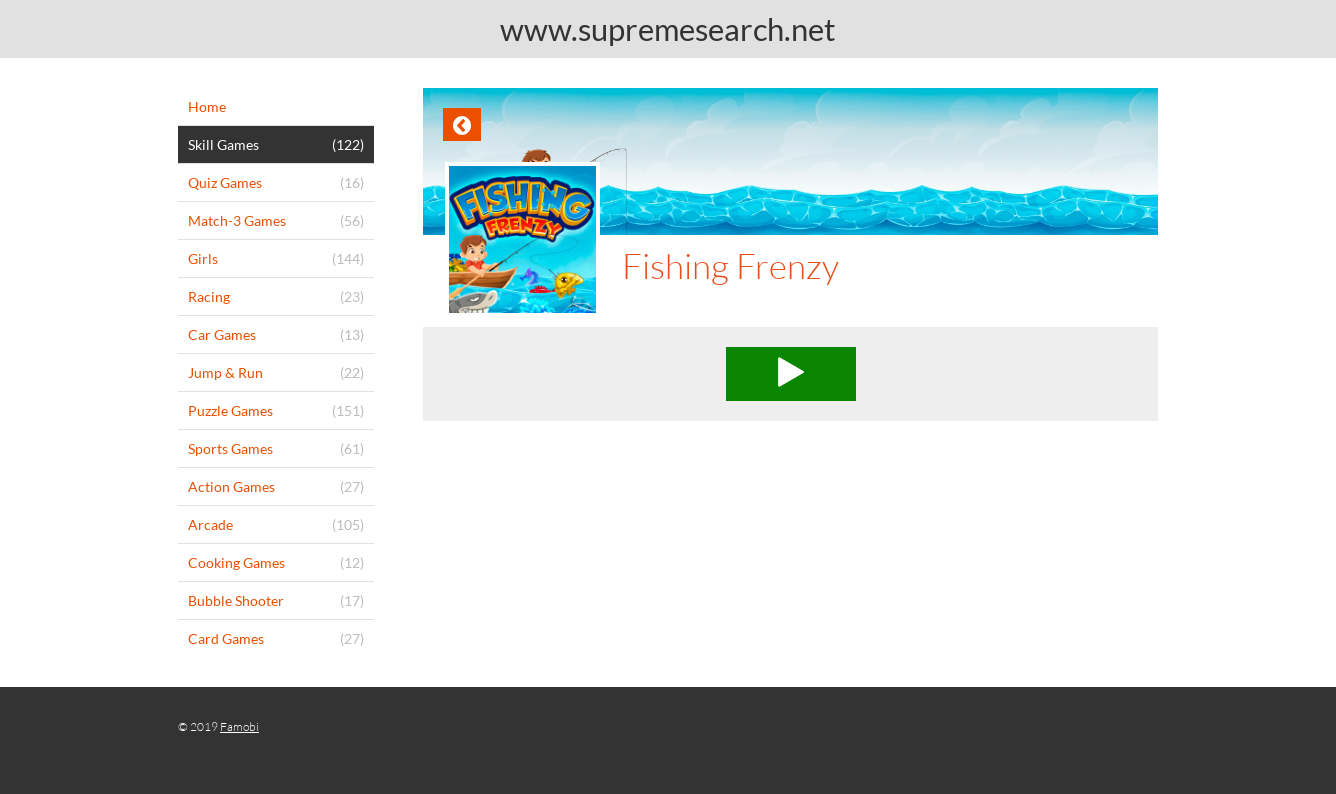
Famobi (239, 726)
